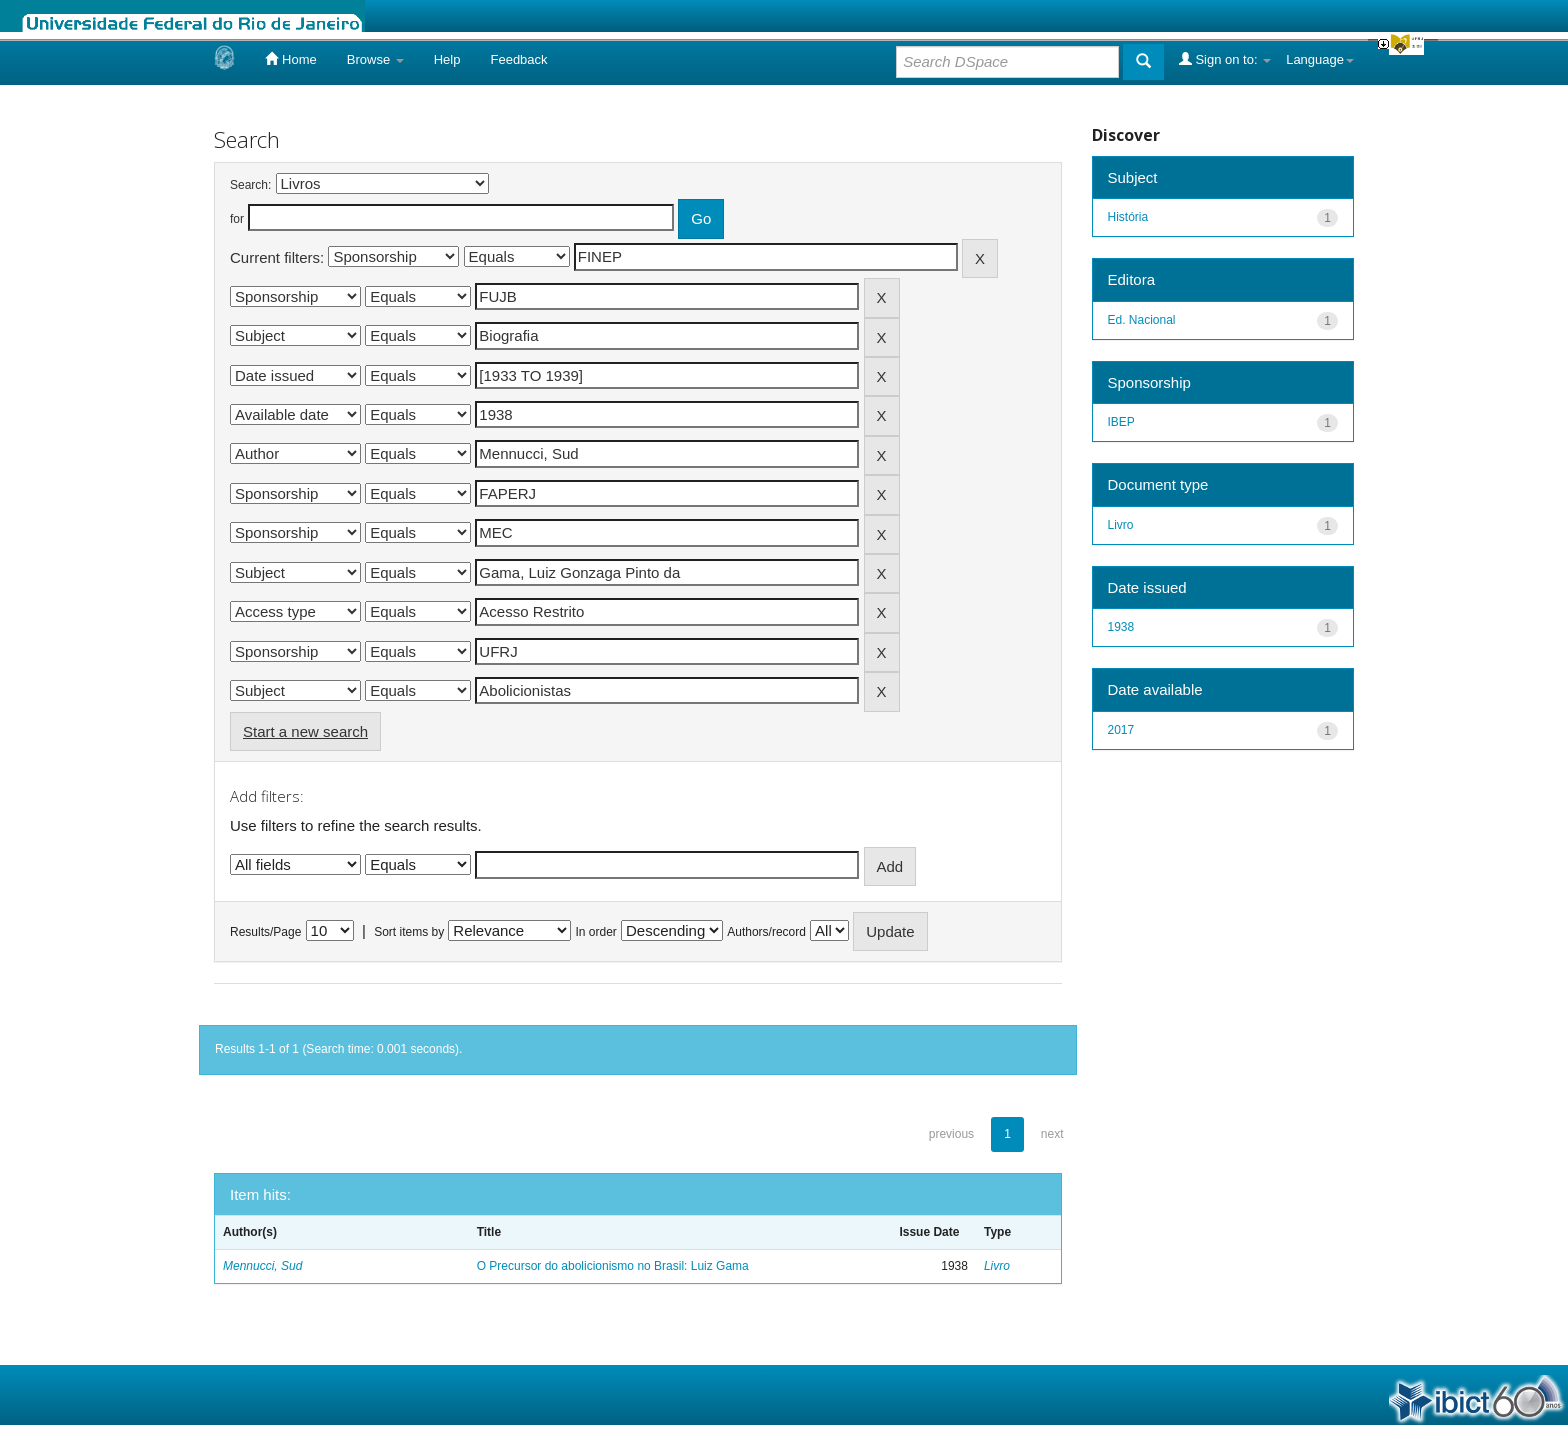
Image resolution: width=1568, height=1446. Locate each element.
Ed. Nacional (1142, 320)
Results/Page (265, 932)
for (237, 219)
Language (1320, 59)
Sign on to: (1225, 59)
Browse (375, 59)
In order (596, 932)
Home (290, 59)
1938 (1121, 627)
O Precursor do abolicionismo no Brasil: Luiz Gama (613, 1266)
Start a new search (305, 731)
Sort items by (409, 932)
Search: (250, 185)
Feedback (518, 59)
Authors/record (766, 932)
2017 (1121, 730)
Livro (997, 1266)
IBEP (1121, 422)
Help (447, 59)
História (1128, 217)
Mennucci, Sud (262, 1266)
